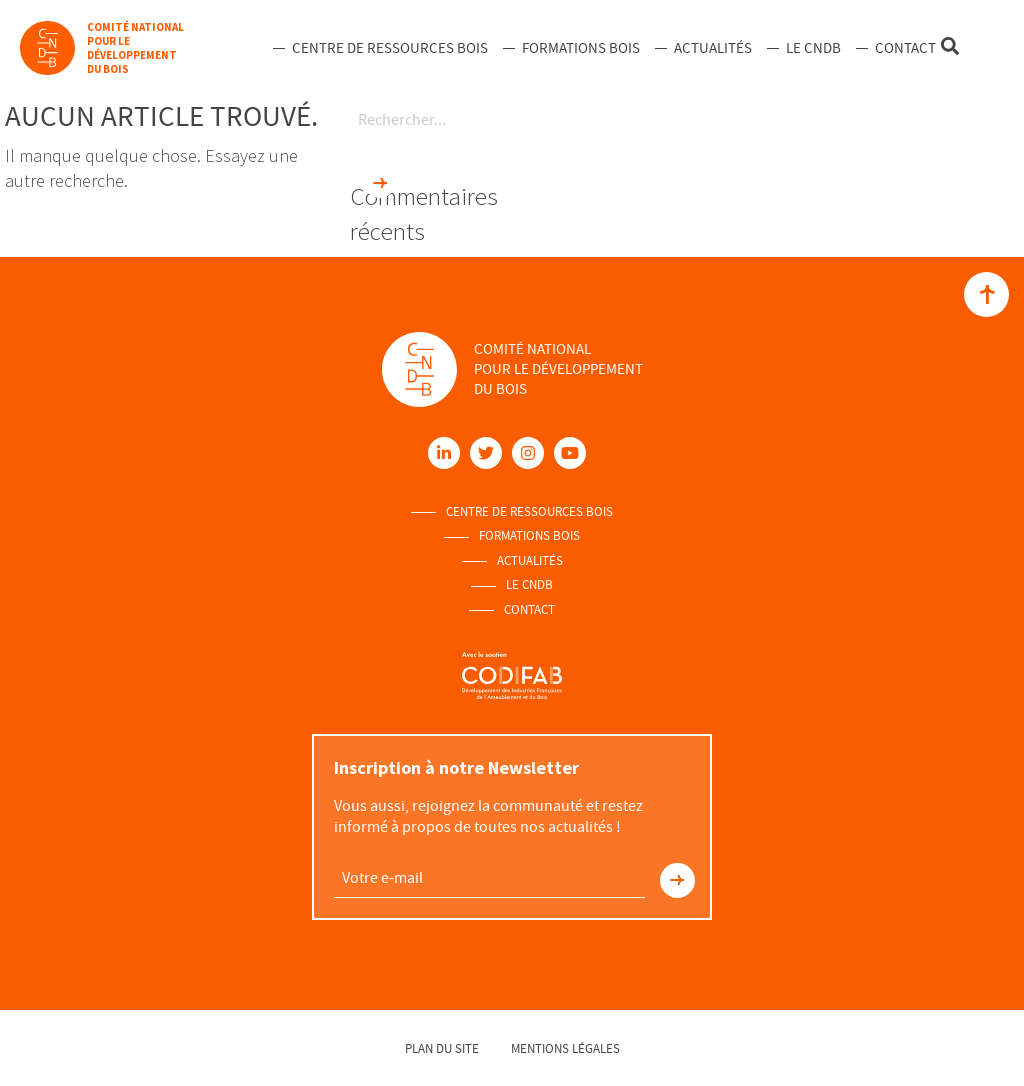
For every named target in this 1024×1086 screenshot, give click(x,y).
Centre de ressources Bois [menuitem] (390, 48)
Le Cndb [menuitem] (813, 48)
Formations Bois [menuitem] (581, 48)
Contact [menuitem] (905, 48)
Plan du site (442, 1048)
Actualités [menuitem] (713, 48)
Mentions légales (565, 1048)
